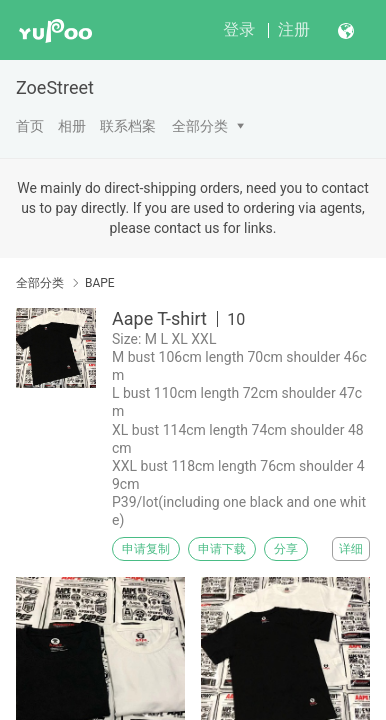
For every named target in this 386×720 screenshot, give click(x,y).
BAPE (100, 283)
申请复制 (146, 549)
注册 (294, 29)
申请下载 (222, 549)
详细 (351, 549)
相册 (72, 126)
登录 (239, 29)
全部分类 (200, 126)
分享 (286, 549)
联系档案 (128, 126)
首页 (30, 126)
